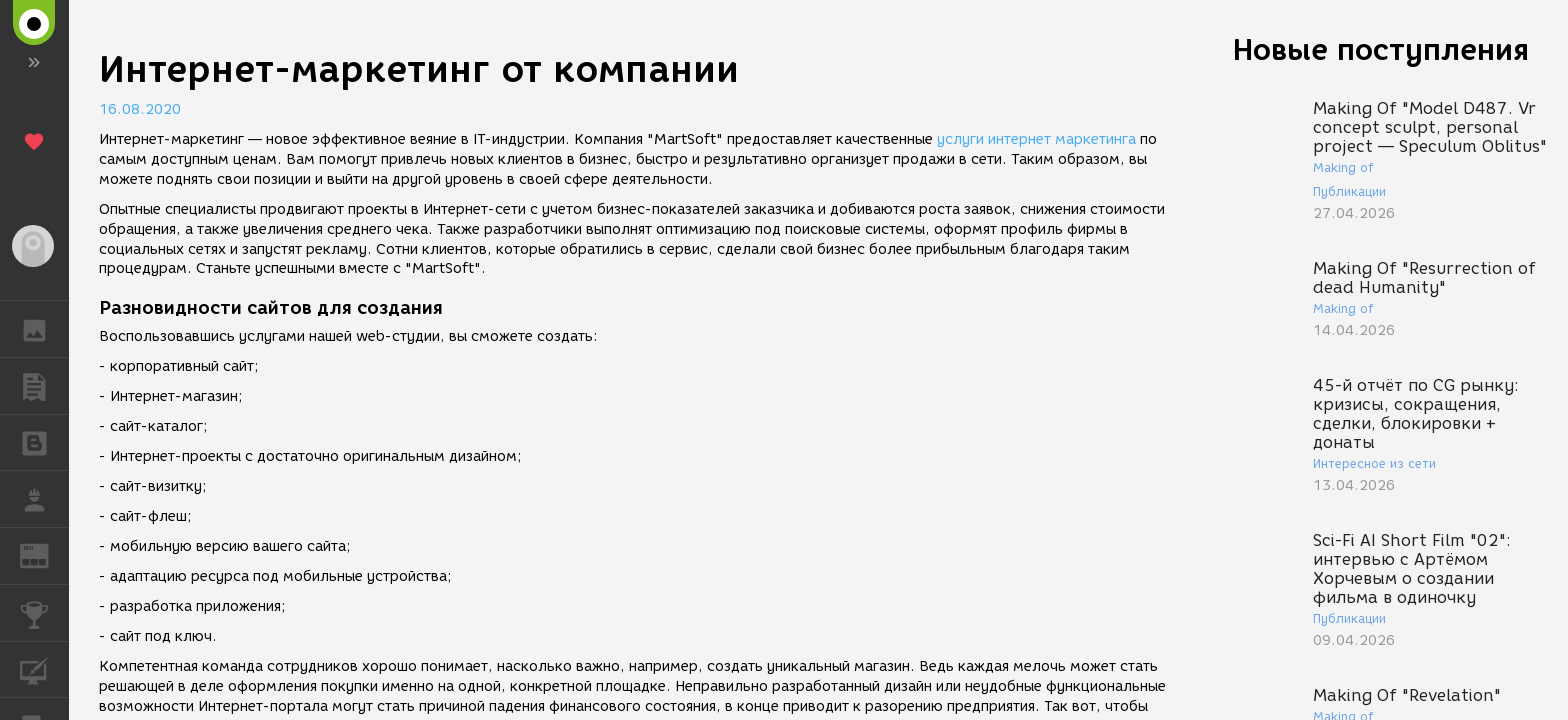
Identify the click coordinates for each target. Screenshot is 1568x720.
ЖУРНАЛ (44, 554)
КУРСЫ (44, 668)
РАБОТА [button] (44, 499)
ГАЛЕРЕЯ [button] (44, 329)
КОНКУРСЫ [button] (44, 613)
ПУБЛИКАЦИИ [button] (44, 386)
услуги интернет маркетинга (1034, 139)
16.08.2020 (140, 109)
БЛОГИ (44, 441)
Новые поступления (1381, 49)
